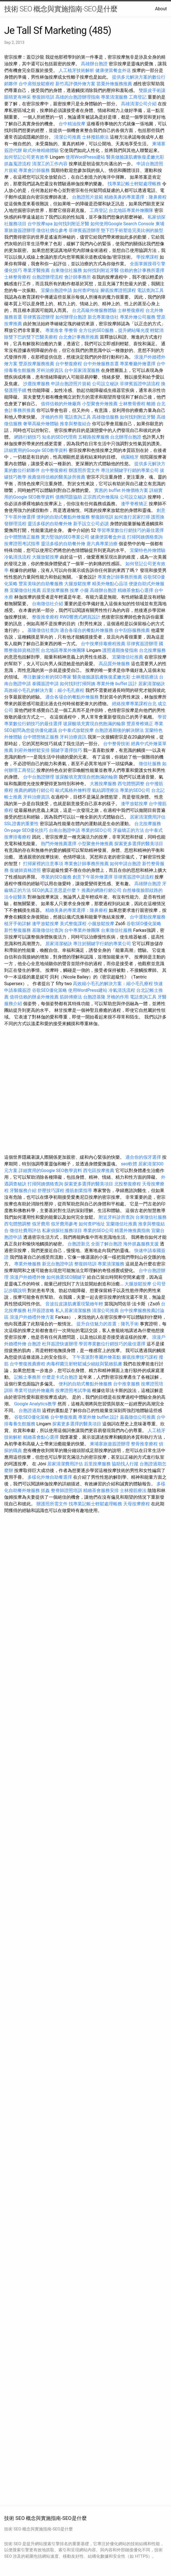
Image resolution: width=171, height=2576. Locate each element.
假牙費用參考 (64, 1223)
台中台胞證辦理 (38, 777)
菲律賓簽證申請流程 (140, 383)
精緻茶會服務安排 (101, 1490)
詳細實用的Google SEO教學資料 (36, 450)
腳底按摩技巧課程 (140, 1357)
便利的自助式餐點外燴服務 (63, 517)
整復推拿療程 (45, 617)
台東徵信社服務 (66, 270)
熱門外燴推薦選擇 (59, 843)
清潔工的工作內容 (50, 163)
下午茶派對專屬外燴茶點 (96, 1357)
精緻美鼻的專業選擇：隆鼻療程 (135, 197)
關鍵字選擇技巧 (66, 750)
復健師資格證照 (26, 870)
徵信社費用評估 (25, 1230)
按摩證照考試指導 (22, 543)
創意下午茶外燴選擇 (93, 877)
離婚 (151, 403)
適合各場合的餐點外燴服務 (86, 630)
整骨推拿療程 (144, 1443)
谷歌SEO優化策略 (144, 923)
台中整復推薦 (63, 1417)
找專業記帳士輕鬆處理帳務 (134, 183)
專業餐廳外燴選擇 (138, 363)
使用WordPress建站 (85, 157)
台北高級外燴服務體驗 (95, 310)
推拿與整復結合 (75, 423)
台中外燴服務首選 (101, 363)
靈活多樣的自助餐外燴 (50, 523)
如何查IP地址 (86, 290)
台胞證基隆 (94, 997)
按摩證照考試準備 (73, 1390)
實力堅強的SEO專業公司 (65, 537)
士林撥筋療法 (95, 137)
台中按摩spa (40, 223)
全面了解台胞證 (106, 1243)
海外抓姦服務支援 (141, 1243)
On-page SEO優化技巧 (26, 830)
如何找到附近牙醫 (71, 223)
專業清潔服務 (114, 97)
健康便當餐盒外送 (113, 70)
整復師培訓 (43, 97)
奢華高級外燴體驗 (41, 423)
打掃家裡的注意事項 (43, 863)
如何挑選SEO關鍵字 (66, 1277)
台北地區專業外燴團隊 (131, 210)
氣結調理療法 (105, 790)
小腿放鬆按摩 (101, 923)
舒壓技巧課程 (51, 1190)
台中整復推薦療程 (27, 1363)
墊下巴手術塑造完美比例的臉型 (132, 230)
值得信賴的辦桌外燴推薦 (34, 997)
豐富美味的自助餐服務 (41, 583)
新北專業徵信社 (103, 317)
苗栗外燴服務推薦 (114, 83)
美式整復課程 (73, 923)
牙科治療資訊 (49, 370)
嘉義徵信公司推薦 (137, 1417)
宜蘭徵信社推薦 (25, 590)
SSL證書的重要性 (21, 823)
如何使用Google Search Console (122, 223)
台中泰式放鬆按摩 (76, 730)
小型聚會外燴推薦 (100, 403)
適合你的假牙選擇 (143, 1157)
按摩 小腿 (79, 590)
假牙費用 (41, 1223)
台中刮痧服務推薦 (132, 630)
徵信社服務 (150, 763)
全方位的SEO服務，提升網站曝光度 (114, 330)
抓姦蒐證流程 (17, 163)
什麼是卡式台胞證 (60, 1377)
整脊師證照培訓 (67, 1490)
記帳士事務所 (27, 1377)
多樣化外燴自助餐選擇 (50, 1477)
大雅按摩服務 (104, 783)
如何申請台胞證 (125, 863)
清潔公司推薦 (67, 137)
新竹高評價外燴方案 (75, 83)
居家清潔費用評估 (147, 817)
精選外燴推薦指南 (132, 1230)
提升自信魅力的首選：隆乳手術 (107, 1323)
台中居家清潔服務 (82, 370)
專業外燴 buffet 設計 (116, 683)
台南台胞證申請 (64, 830)
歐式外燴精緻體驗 (41, 150)
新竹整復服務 (17, 930)
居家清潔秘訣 (151, 683)
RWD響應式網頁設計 (80, 617)
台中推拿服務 (126, 1383)
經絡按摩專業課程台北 (135, 703)
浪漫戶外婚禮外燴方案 (32, 1317)
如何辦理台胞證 (70, 317)
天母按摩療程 (136, 1503)
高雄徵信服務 (105, 417)
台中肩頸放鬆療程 (37, 83)
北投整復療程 (127, 1183)
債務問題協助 (68, 497)
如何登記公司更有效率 (26, 157)
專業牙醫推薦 (36, 270)
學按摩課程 (147, 257)
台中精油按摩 (72, 123)
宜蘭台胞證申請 (56, 290)
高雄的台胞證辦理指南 (77, 97)
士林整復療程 (131, 310)
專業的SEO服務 (56, 877)
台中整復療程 (69, 363)
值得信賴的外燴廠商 (61, 403)
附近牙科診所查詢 (116, 1217)
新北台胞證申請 (57, 1263)
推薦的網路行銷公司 (34, 790)
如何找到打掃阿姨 (77, 683)
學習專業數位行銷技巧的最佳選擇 (130, 530)
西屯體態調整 (131, 783)
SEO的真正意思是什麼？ (56, 890)
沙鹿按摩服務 (37, 383)
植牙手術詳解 (17, 923)
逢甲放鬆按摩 (135, 803)
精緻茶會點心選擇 (135, 590)
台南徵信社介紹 (47, 603)
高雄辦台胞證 (94, 63)
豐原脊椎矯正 (140, 723)
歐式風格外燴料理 (73, 790)
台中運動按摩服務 (147, 917)
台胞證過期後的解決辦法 (119, 730)
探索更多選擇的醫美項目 (138, 843)
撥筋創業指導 (79, 1190)
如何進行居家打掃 (132, 517)
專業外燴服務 (27, 1263)
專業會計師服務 (34, 170)
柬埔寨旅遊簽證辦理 (110, 1443)
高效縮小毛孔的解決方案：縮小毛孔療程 (44, 690)
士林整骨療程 (17, 277)
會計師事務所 (77, 277)
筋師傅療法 (71, 997)
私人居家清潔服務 (73, 1310)
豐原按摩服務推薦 (37, 363)
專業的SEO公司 (135, 790)
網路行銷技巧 (27, 437)
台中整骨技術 (116, 743)
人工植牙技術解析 (76, 70)
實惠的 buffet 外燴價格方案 (121, 490)
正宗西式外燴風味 (101, 497)
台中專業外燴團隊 (82, 930)
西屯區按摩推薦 (99, 1170)
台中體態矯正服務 (22, 537)
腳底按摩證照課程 (118, 290)
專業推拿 (54, 330)
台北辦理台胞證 (125, 437)
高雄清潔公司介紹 (139, 103)
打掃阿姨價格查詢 (145, 537)
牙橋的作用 (52, 417)
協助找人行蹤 (125, 1463)
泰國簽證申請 (45, 683)
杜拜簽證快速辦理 (60, 1343)
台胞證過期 (30, 1410)
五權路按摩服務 (94, 437)
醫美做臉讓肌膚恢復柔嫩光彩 (135, 157)
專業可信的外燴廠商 (34, 1390)
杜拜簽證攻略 (41, 1310)
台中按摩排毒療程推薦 (104, 643)
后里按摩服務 (56, 590)
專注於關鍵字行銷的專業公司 (130, 470)
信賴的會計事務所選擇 (142, 270)
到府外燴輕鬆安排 (32, 750)
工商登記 (138, 97)
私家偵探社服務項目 (62, 1230)
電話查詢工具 (150, 290)
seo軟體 (129, 1163)
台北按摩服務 (152, 650)
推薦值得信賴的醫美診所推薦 (56, 477)
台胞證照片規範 (87, 197)
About (161, 8)
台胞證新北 (79, 1243)
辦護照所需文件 (84, 470)
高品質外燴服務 (114, 663)
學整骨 (71, 330)
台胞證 (34, 1343)
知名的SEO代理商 (59, 437)
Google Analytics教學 (35, 1403)
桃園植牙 (130, 457)
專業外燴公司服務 (138, 317)
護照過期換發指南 (120, 650)
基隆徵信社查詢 (43, 630)
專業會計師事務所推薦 (120, 577)
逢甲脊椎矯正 (135, 503)
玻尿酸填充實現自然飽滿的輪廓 (94, 723)
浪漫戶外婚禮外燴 (27, 1277)
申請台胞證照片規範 (71, 383)
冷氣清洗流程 (17, 557)
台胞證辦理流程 (47, 277)
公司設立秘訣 (105, 383)
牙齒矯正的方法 (128, 830)
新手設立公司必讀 (91, 523)
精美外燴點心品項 (110, 583)
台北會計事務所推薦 (79, 337)
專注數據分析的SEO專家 (47, 677)
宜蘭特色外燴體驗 (147, 550)
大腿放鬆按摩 (46, 557)
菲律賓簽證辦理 (84, 230)
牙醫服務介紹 (23, 1190)
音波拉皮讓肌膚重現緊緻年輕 (74, 1303)
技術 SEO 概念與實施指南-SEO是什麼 (60, 9)
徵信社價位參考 (52, 230)
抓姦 (45, 1490)
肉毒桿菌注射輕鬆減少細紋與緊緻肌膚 (84, 1363)
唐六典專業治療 (102, 543)
